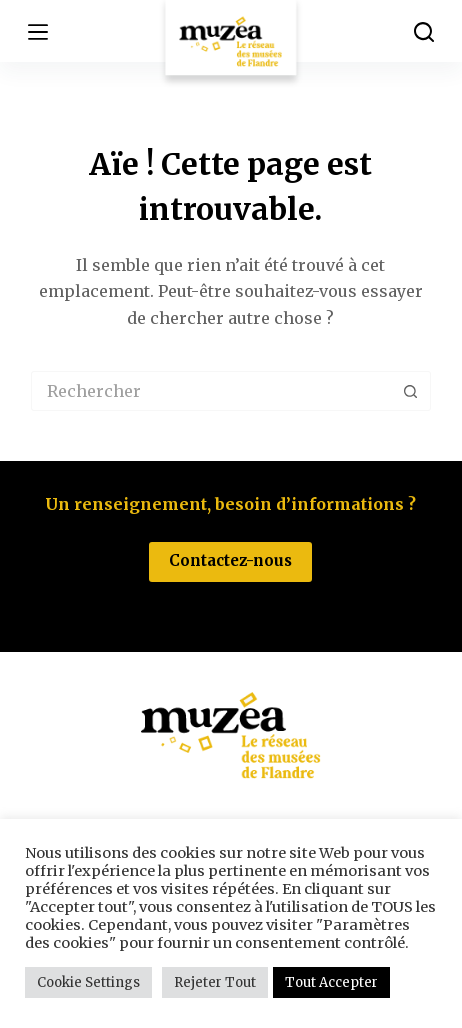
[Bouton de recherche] (411, 391)
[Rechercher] (424, 32)
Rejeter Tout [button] (215, 982)
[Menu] (38, 32)
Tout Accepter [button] (331, 982)
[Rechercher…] (211, 391)
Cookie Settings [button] (88, 982)
